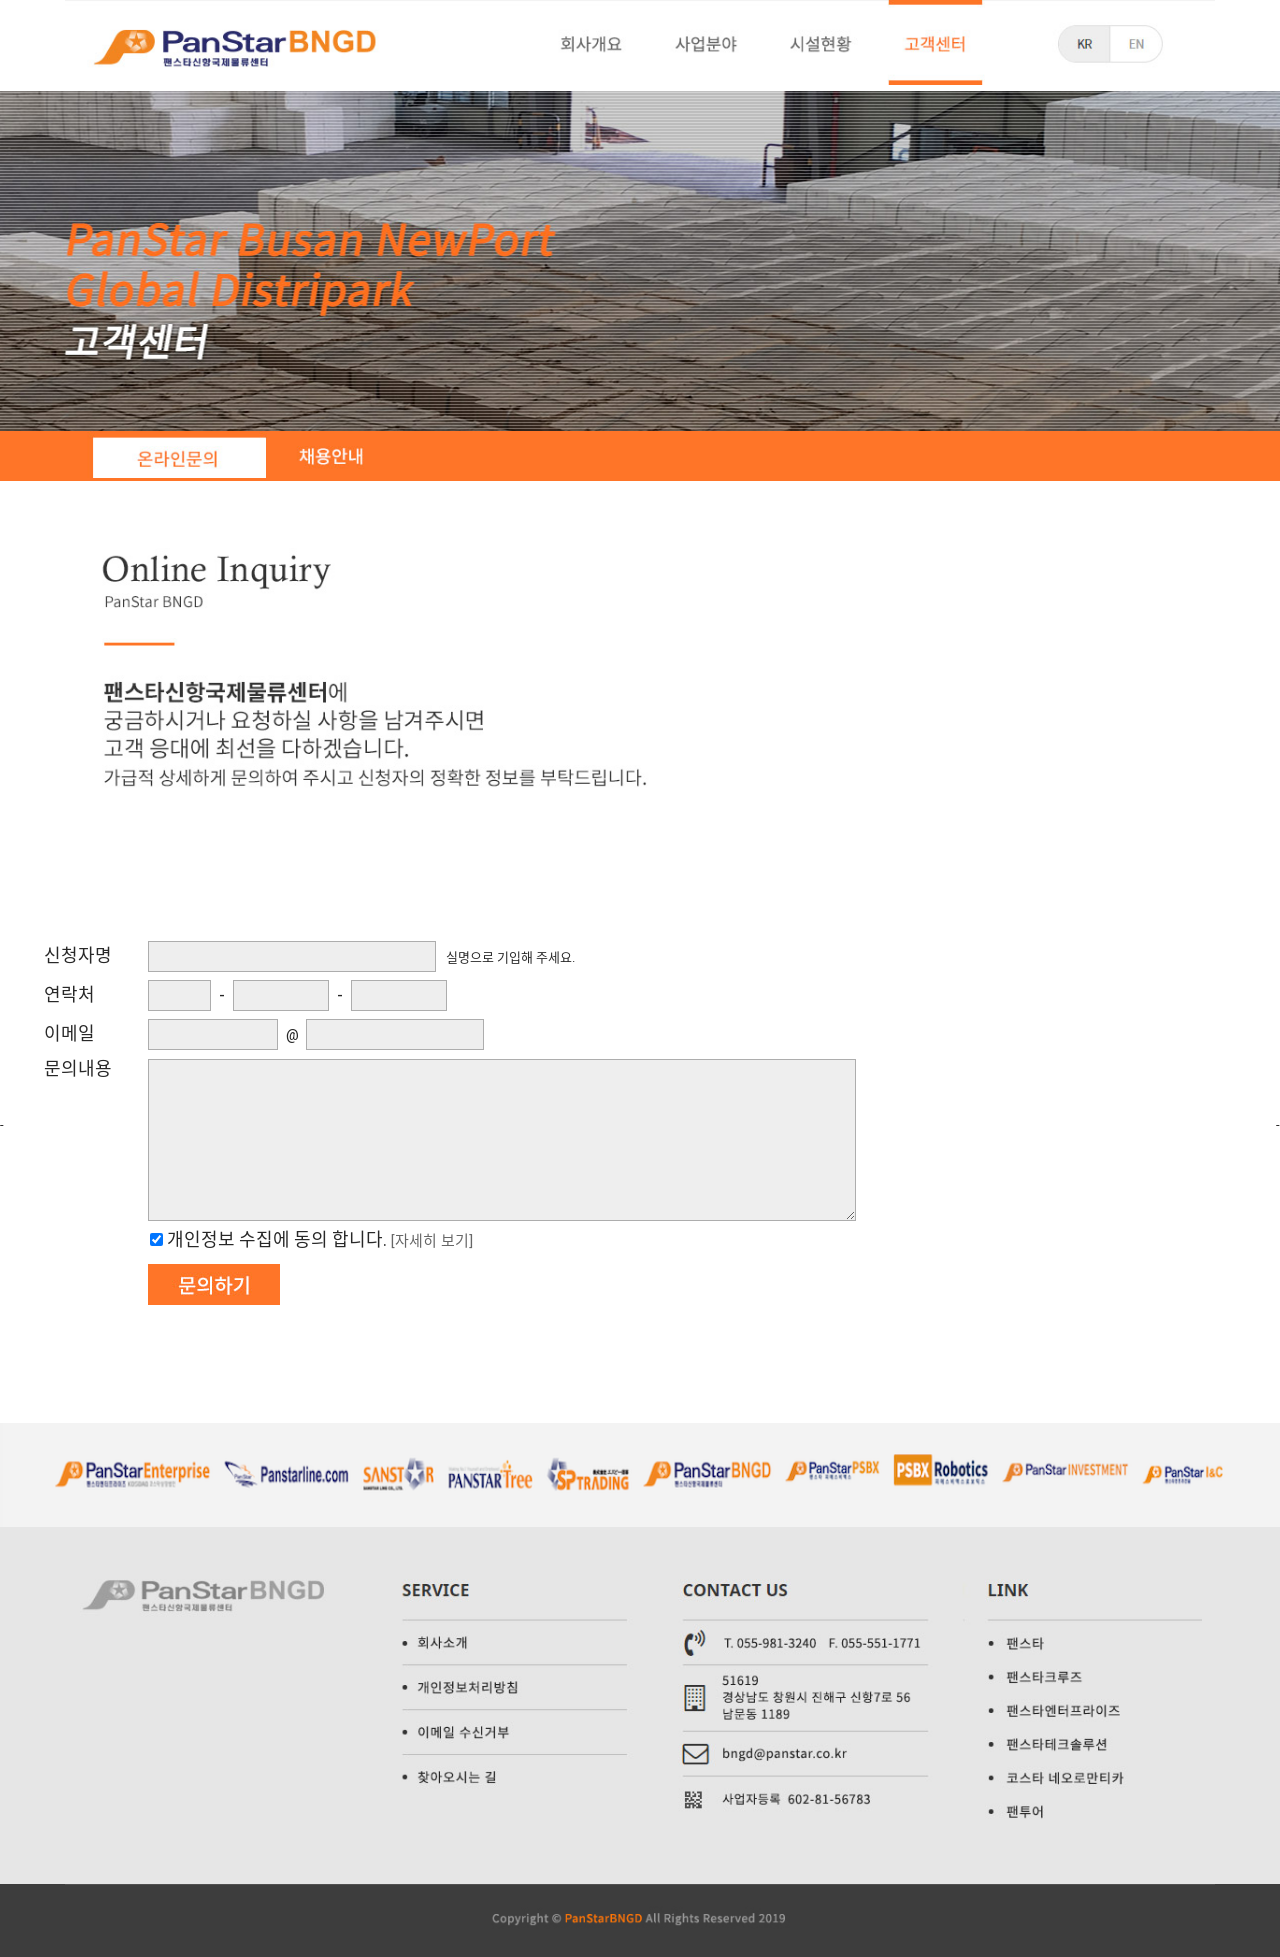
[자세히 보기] (432, 1241)
